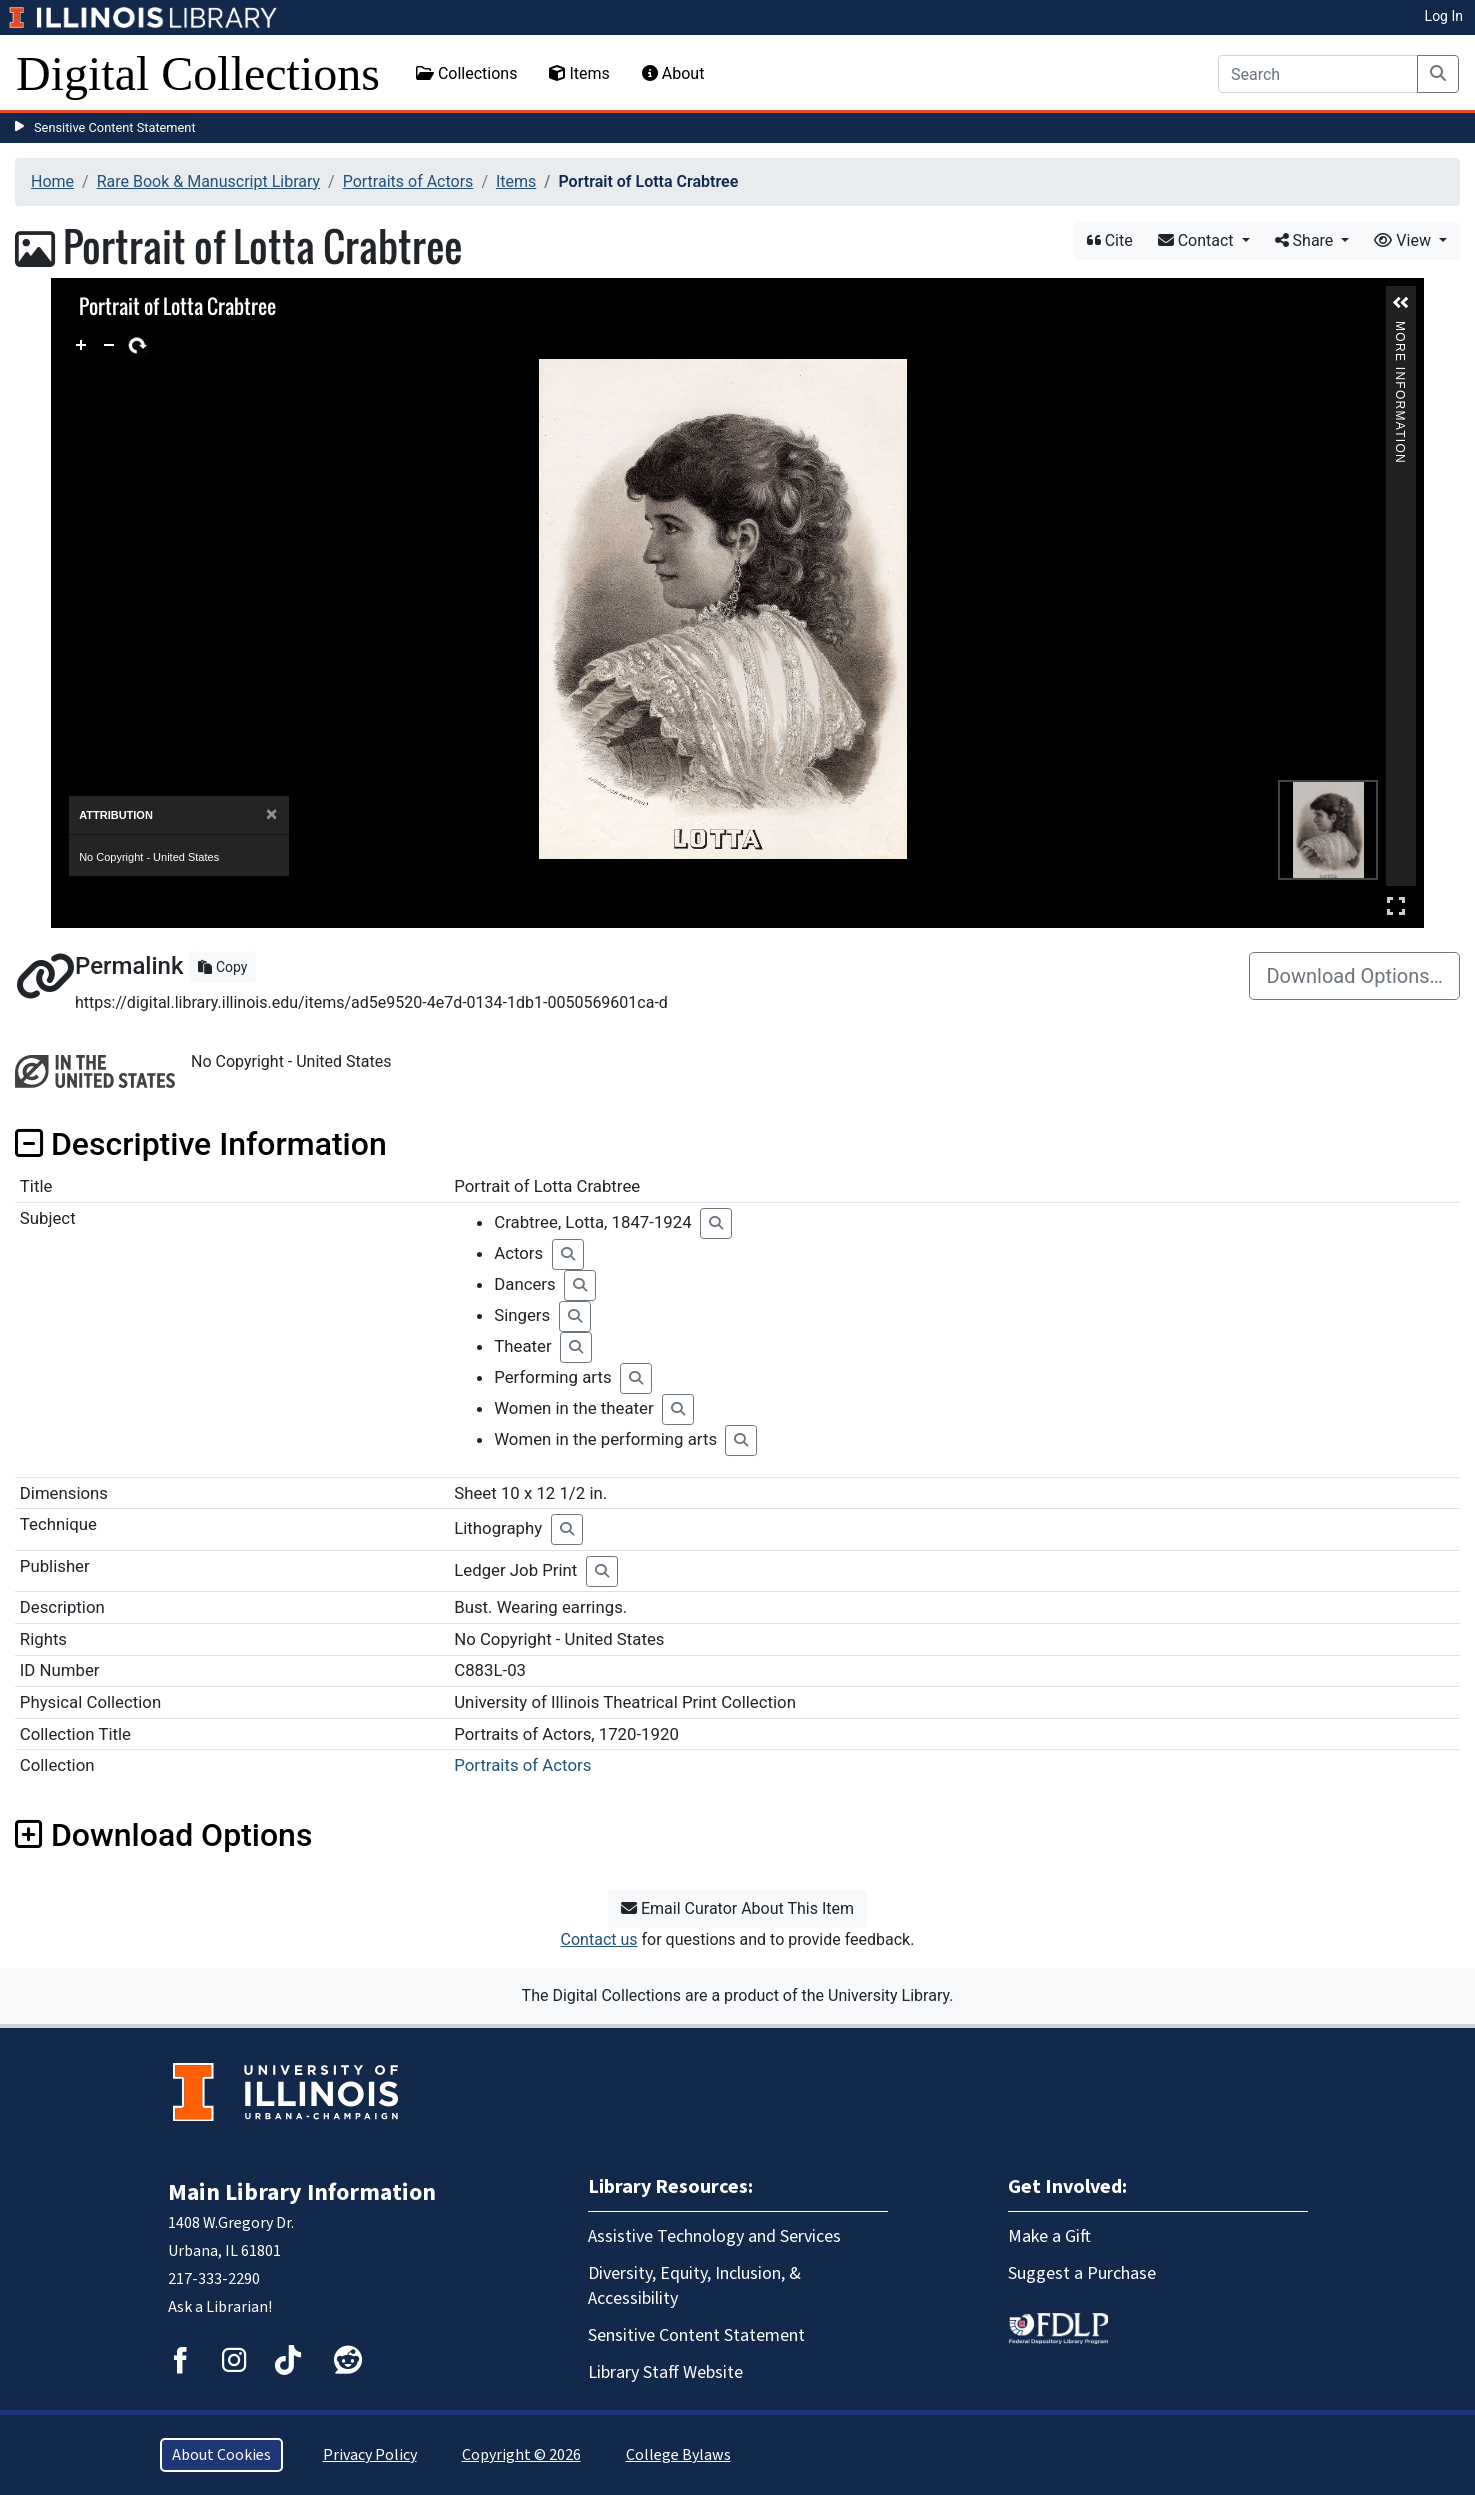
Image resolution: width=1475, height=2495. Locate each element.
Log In (1444, 16)
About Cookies (221, 2455)
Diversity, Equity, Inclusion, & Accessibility (694, 2286)
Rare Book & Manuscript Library (208, 181)
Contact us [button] (599, 1939)
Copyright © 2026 (521, 2455)
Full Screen (1396, 905)
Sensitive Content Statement (115, 127)
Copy (222, 967)
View (1404, 240)
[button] (1401, 303)
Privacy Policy (370, 2455)
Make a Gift (1049, 2236)
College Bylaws (678, 2455)
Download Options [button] (163, 1835)
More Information (1400, 329)
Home (52, 181)
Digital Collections (198, 73)
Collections (467, 73)
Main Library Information (302, 2192)
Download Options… (1354, 976)
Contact (1198, 240)
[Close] (271, 814)
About (673, 73)
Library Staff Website (665, 2372)
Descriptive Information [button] (201, 1144)
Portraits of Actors (408, 181)
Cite (1110, 240)
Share (1306, 240)
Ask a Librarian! (220, 2307)
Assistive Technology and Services (714, 2236)
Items (579, 73)
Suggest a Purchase (1082, 2273)
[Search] (1318, 74)
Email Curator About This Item (737, 1908)
